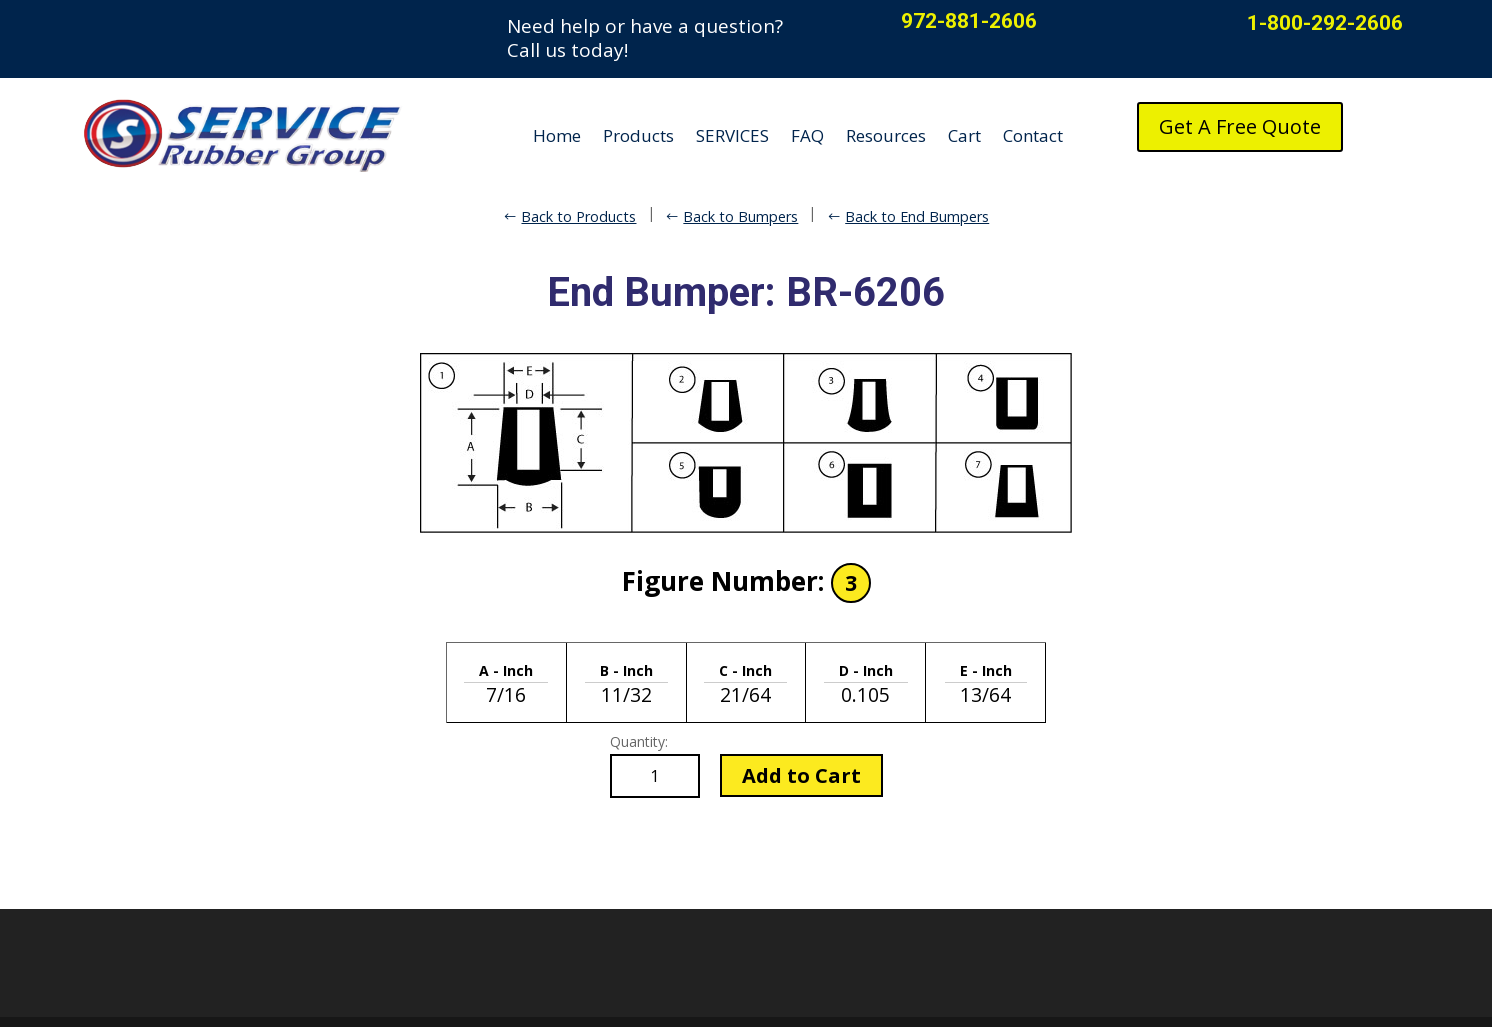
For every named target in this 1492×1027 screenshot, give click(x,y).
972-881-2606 (969, 21)
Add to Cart (801, 775)
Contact (1033, 135)
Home (557, 135)
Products (638, 135)
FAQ (807, 135)
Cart (964, 135)
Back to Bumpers (740, 216)
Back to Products (578, 216)
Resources (886, 135)
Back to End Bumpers (917, 216)
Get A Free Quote (1240, 126)
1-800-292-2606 (1325, 23)
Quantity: (639, 741)
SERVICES (732, 135)
